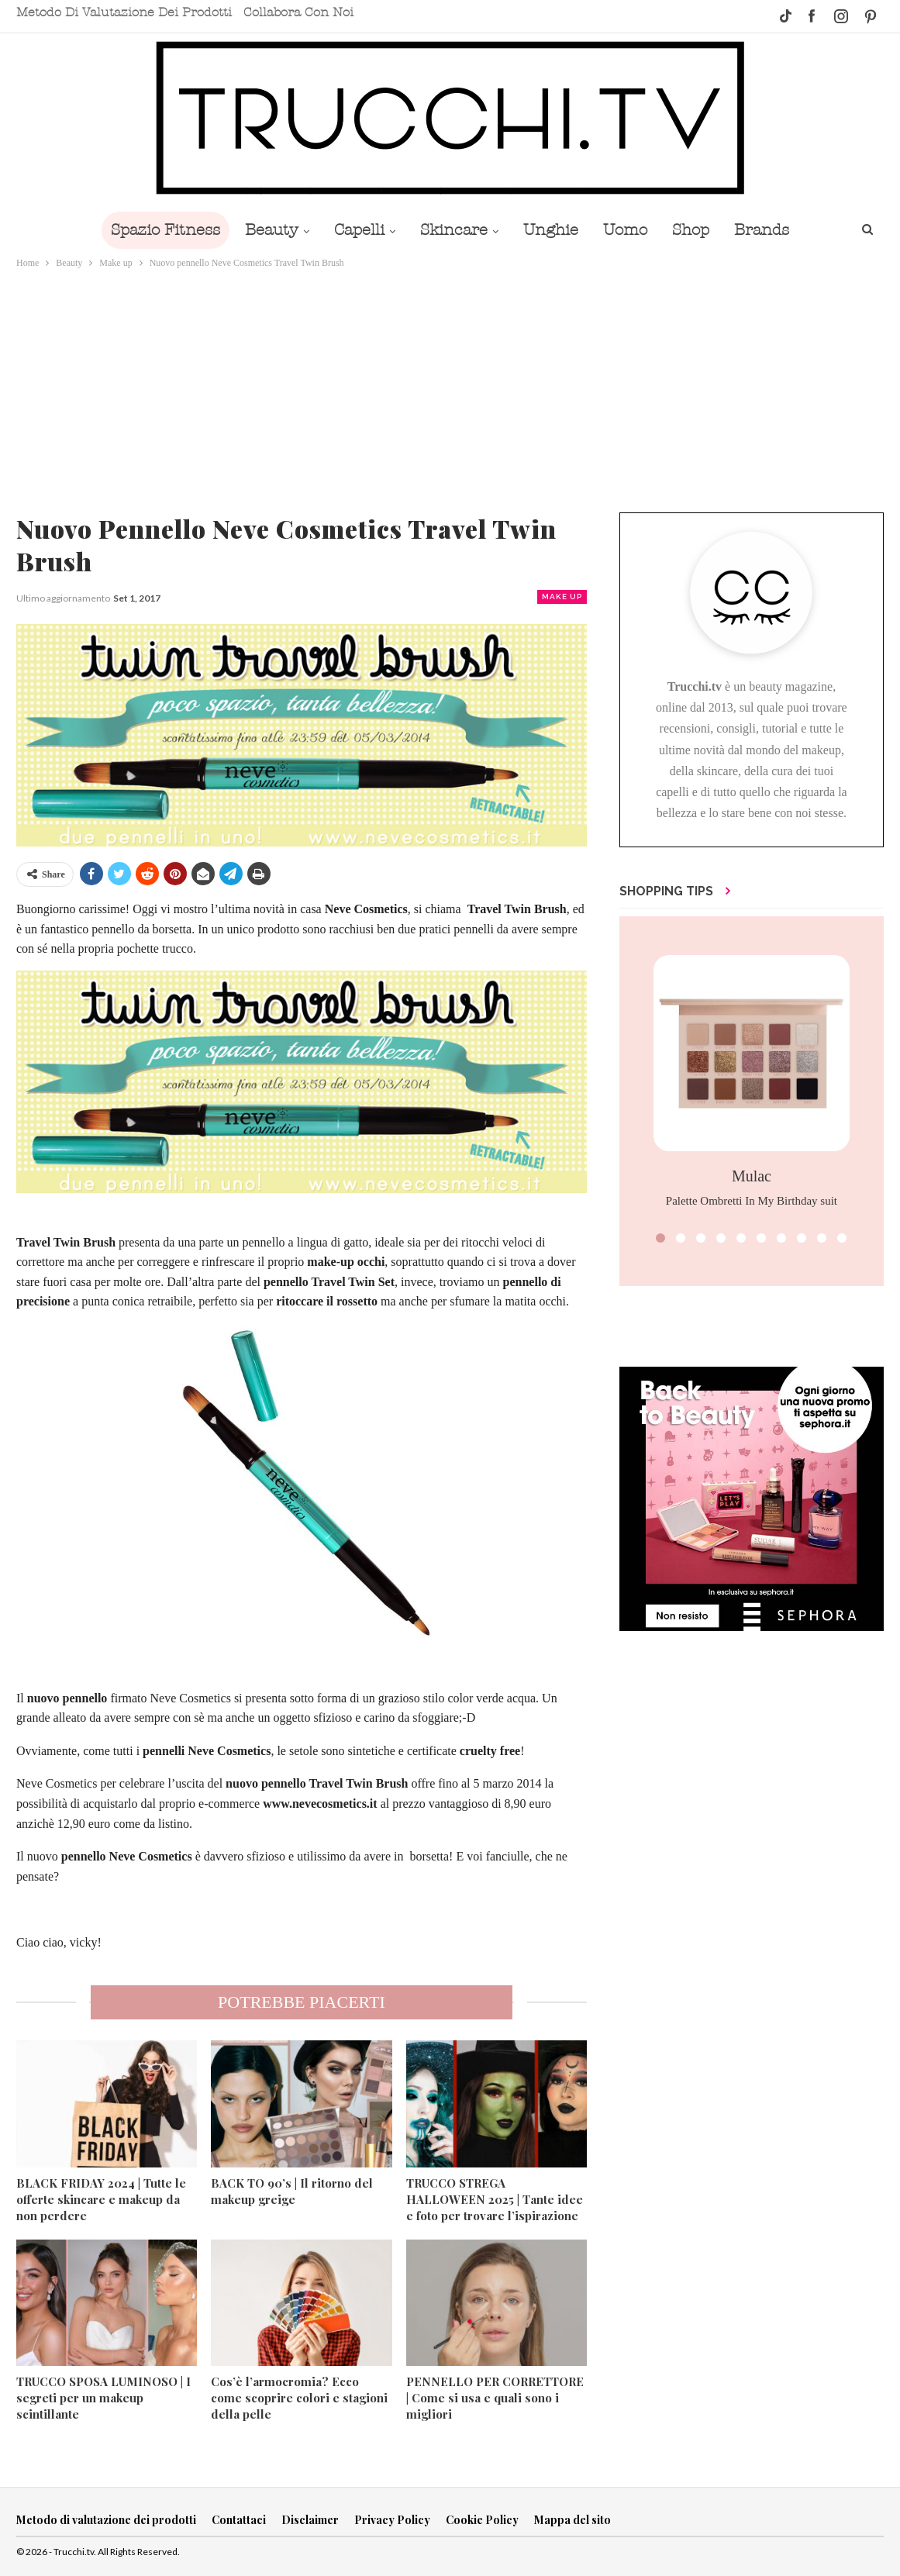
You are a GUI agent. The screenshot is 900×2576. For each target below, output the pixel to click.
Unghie (552, 230)
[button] (660, 1238)
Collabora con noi (298, 12)
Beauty (264, 230)
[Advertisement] (450, 387)
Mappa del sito (572, 2519)
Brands (772, 230)
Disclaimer (310, 2519)
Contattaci (239, 2519)
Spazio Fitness (154, 230)
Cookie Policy (482, 2519)
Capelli (354, 230)
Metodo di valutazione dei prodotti (124, 12)
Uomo (630, 230)
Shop (698, 230)
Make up (562, 596)
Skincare (452, 230)
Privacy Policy (392, 2519)
